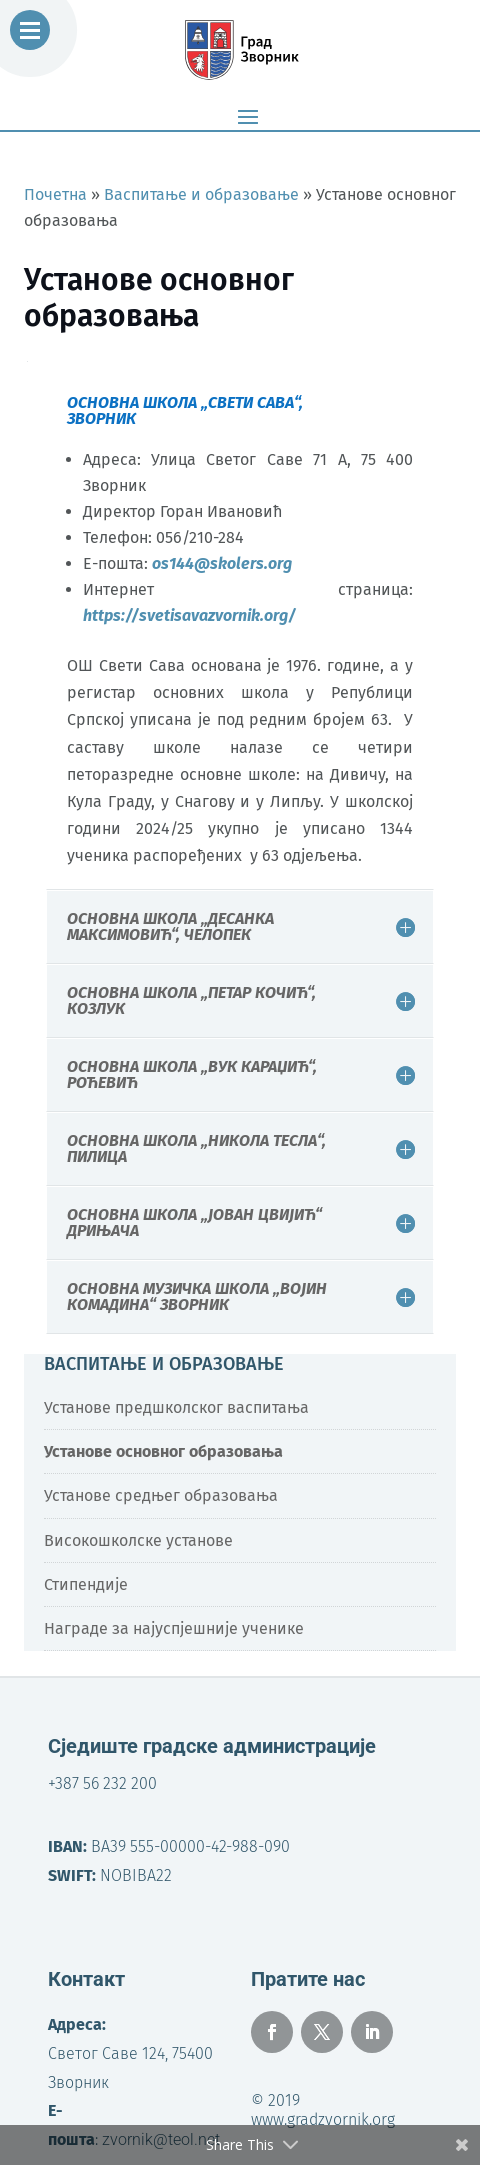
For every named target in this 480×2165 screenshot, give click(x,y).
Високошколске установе (138, 1540)
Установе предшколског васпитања (176, 1407)
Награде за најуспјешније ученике (174, 1628)
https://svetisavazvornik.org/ (189, 615)
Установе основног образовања (163, 1451)
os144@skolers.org (222, 563)
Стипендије (86, 1584)
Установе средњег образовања (161, 1495)
